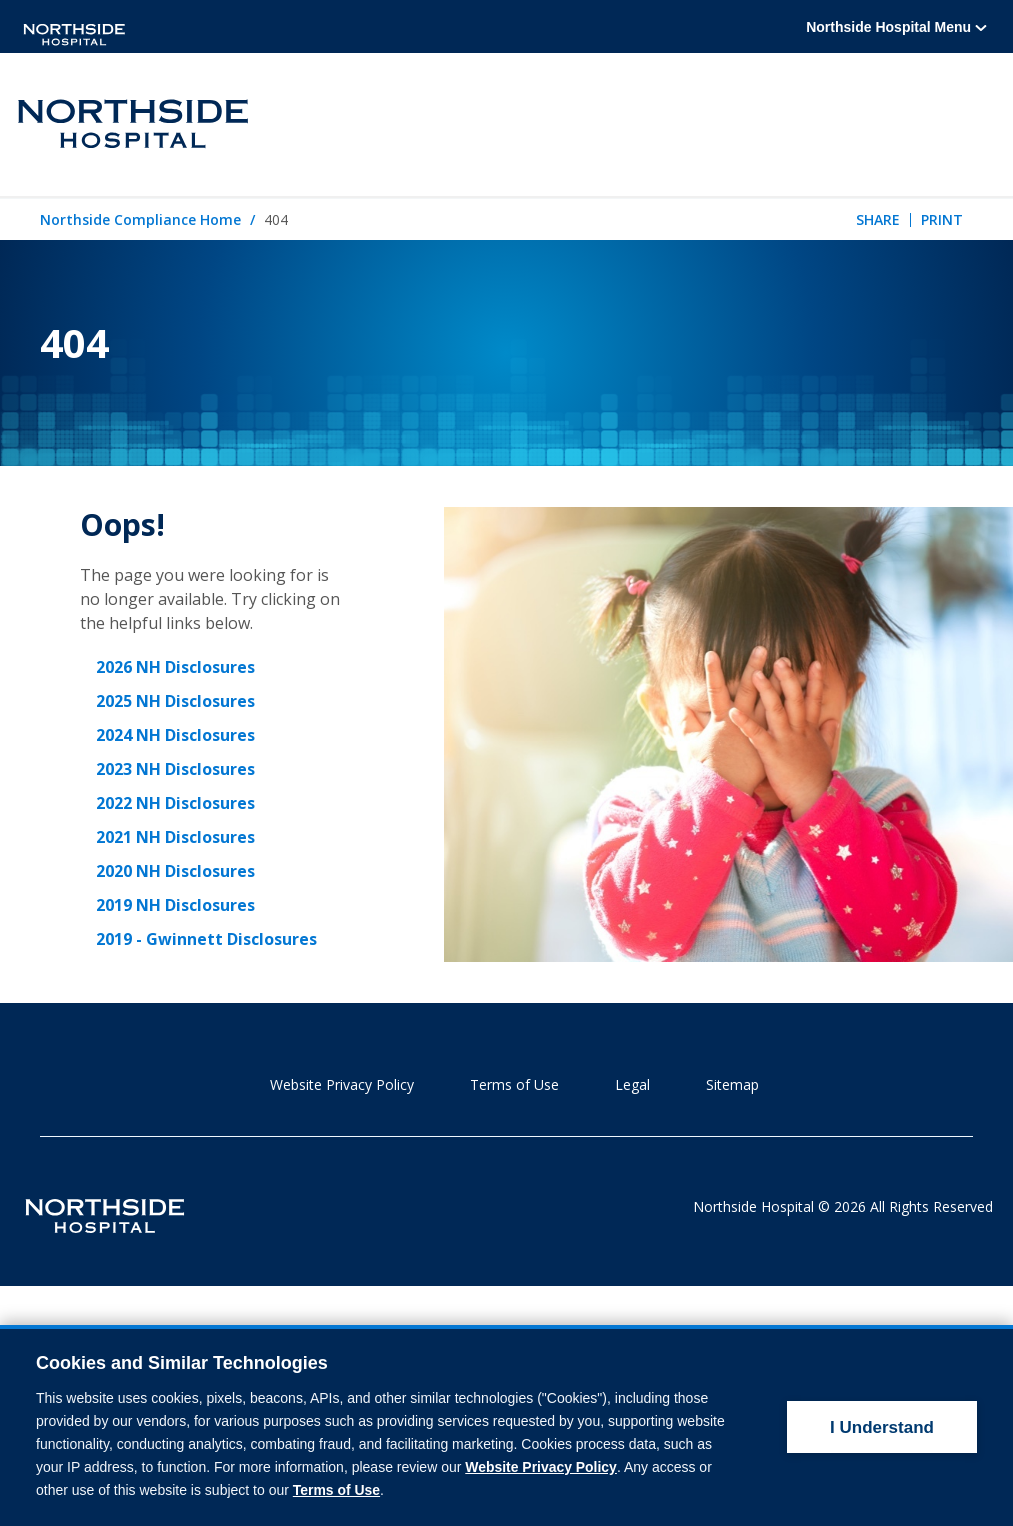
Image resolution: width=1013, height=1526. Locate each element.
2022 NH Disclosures (175, 803)
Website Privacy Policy (342, 1084)
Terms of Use (514, 1084)
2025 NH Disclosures (175, 701)
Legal (632, 1084)
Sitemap (732, 1084)
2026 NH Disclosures (175, 667)
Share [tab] (878, 219)
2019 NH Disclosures (175, 905)
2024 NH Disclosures (175, 735)
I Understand (882, 1388)
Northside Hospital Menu (896, 27)
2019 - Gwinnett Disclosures (206, 939)
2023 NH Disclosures (175, 769)
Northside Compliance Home (140, 220)
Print (942, 219)
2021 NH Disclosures (175, 837)
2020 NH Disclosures (175, 871)
